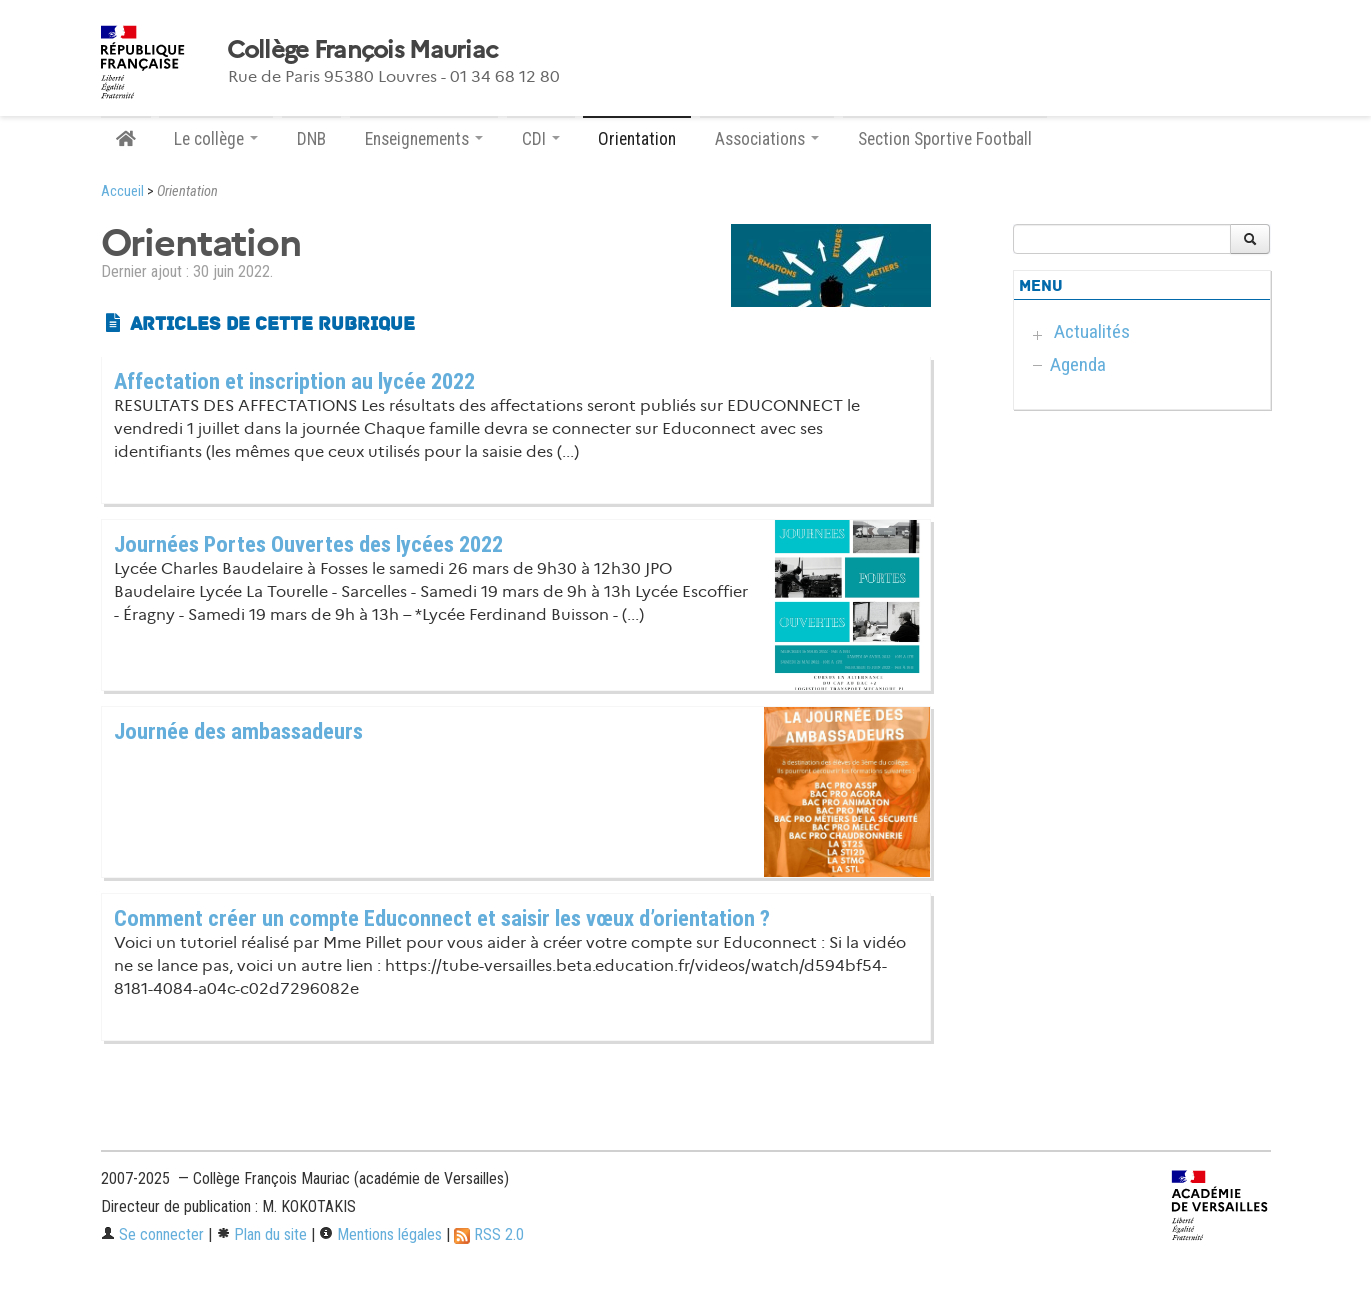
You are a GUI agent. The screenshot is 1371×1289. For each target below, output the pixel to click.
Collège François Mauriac (362, 50)
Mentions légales (380, 1234)
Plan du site (261, 1234)
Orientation (637, 139)
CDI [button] (541, 139)
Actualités (1092, 331)
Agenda (1078, 364)
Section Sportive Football (945, 139)
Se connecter (152, 1234)
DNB (311, 139)
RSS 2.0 (489, 1234)
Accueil (122, 191)
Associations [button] (767, 139)
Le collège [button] (216, 139)
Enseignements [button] (424, 139)
